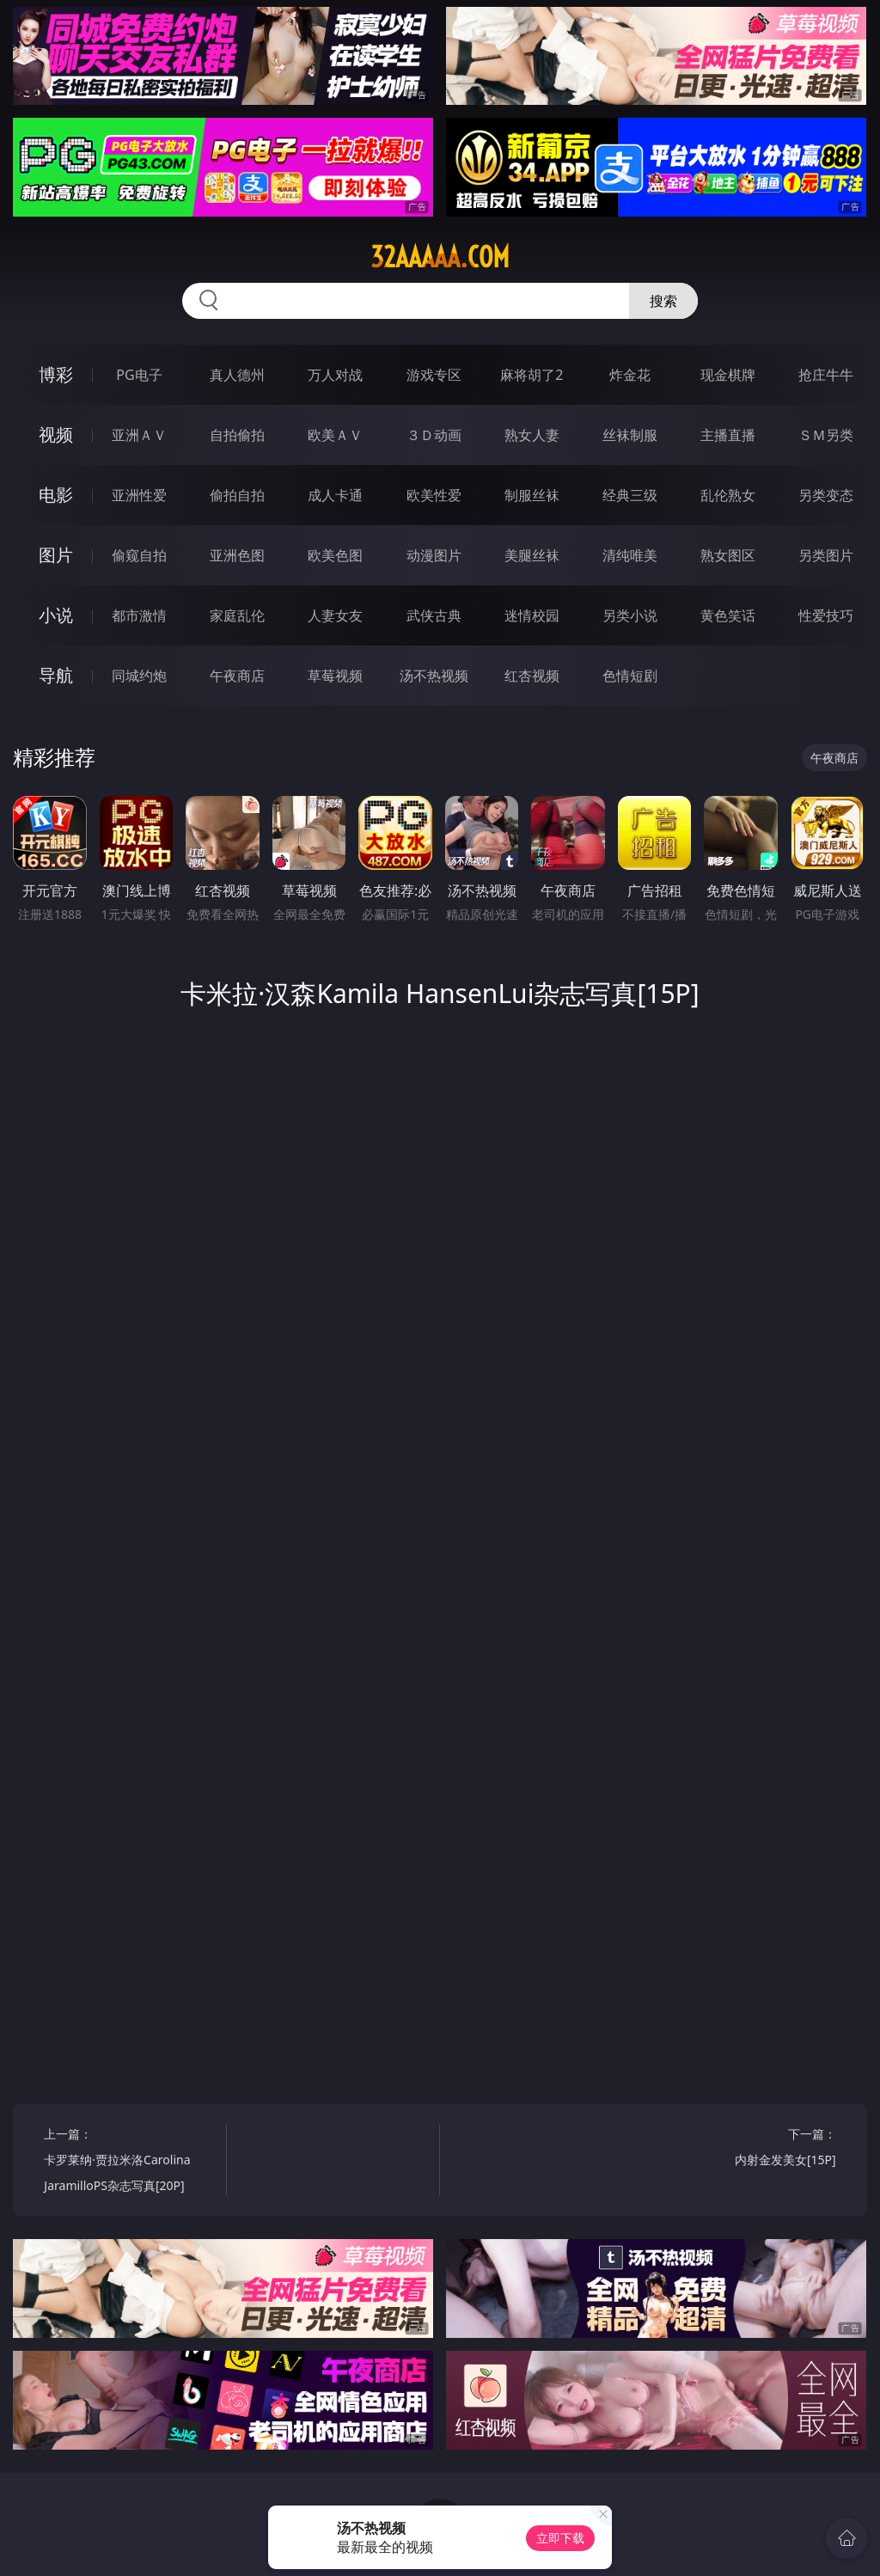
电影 (56, 494)
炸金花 (630, 374)
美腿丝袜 (531, 555)
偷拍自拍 (237, 495)
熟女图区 (727, 555)
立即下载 (560, 2538)
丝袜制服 (629, 434)
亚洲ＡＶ (139, 434)
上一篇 (130, 2162)
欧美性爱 (433, 495)
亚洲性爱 (139, 495)
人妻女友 (335, 615)
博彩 (56, 374)
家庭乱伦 (237, 615)
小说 (56, 615)
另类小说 (629, 615)
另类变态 (825, 495)
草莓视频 (335, 675)
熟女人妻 (531, 434)
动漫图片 (433, 555)
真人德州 (237, 374)
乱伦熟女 (727, 495)
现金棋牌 (727, 374)
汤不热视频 (434, 675)
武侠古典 (433, 615)
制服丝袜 (531, 495)
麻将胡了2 (531, 374)
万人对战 (335, 374)
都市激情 (139, 615)
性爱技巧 (825, 615)
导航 (56, 675)
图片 (56, 554)
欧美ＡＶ (335, 434)
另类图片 (825, 555)
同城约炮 (139, 675)
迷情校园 (531, 615)
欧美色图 (335, 555)
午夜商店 (237, 675)
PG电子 (139, 374)
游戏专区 (433, 374)
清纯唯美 (629, 555)
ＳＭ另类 (825, 434)
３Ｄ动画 (433, 434)
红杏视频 (531, 675)
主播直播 (727, 434)
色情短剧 (629, 675)
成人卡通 (335, 495)
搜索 (663, 300)
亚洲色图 (237, 555)
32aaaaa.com (440, 257)
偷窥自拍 (139, 555)
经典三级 (629, 495)
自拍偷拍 (237, 434)
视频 (56, 434)
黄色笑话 (727, 615)
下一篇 (749, 2149)
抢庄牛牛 (825, 374)
